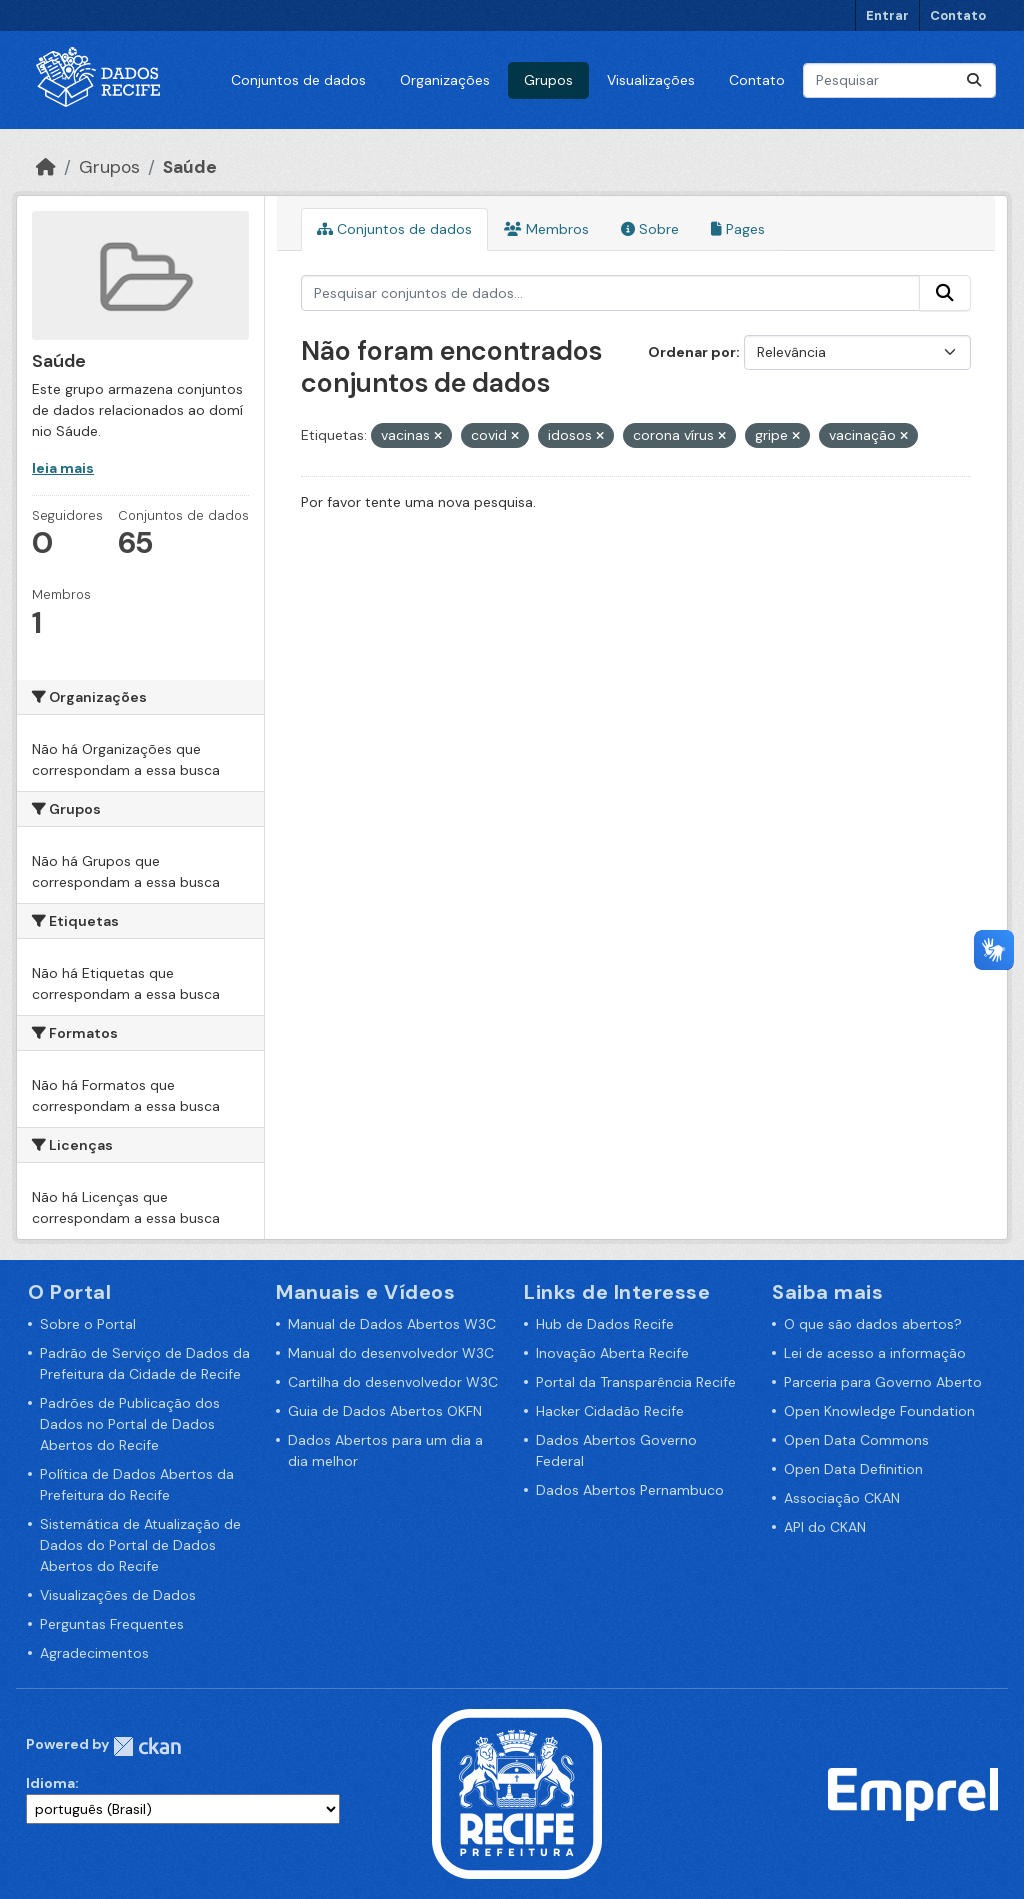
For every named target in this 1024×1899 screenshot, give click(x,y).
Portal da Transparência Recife (636, 1382)
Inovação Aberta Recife (612, 1353)
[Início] (46, 167)
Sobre (650, 229)
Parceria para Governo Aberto (883, 1382)
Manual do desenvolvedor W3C (391, 1353)
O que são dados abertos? (873, 1324)
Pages (738, 229)
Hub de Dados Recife (605, 1324)
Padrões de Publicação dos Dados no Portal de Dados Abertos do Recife (130, 1424)
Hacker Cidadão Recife (610, 1411)
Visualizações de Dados (118, 1595)
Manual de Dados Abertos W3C (392, 1324)
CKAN (147, 1746)
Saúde (190, 167)
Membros (546, 229)
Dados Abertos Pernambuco (630, 1490)
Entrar (887, 15)
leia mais (63, 468)
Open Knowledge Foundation (879, 1411)
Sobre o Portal (88, 1324)
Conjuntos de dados (298, 80)
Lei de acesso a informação (875, 1353)
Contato (958, 15)
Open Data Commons (856, 1440)
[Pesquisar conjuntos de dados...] (899, 80)
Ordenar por (692, 352)
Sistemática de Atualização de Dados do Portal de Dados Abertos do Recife (140, 1545)
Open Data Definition (853, 1469)
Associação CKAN (842, 1498)
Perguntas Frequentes (112, 1624)
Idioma (50, 1783)
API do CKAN (825, 1527)
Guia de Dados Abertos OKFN (385, 1411)
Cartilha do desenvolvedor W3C (393, 1382)
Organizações (445, 80)
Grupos (548, 80)
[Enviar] (974, 80)
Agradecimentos (94, 1653)
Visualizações (651, 80)
